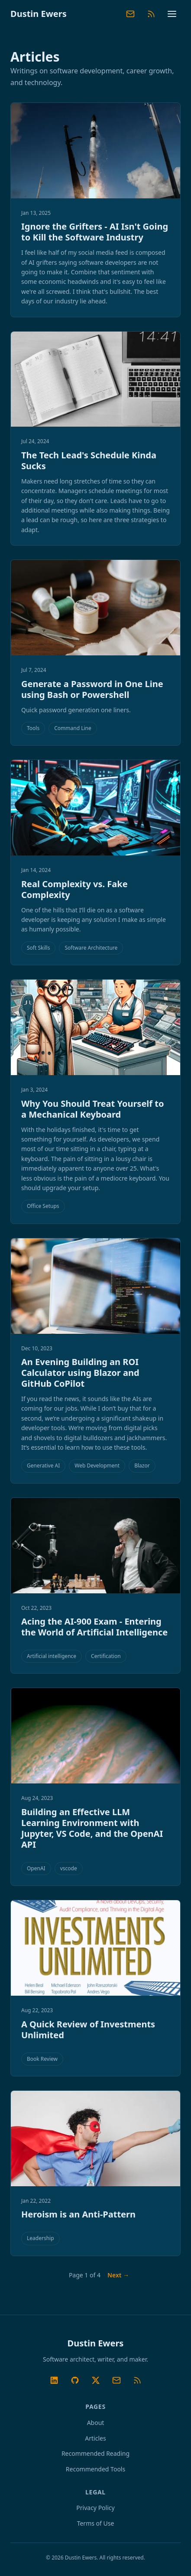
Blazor (141, 1465)
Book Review (42, 2059)
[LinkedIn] (54, 2380)
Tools (33, 728)
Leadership (40, 2238)
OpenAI (36, 1868)
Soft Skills (38, 947)
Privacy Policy (95, 2508)
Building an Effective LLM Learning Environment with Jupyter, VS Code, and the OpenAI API (92, 1828)
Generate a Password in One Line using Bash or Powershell (92, 689)
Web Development (97, 1465)
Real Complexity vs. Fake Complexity (74, 889)
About (95, 2422)
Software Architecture (91, 947)
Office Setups (43, 1206)
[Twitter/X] (95, 2380)
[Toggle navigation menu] (172, 14)
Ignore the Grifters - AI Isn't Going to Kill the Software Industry (94, 231)
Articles (95, 2438)
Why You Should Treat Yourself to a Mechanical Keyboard (92, 1109)
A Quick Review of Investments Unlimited (88, 2029)
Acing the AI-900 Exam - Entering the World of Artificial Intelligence (94, 1626)
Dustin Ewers (38, 14)
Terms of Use (95, 2523)
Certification (106, 1656)
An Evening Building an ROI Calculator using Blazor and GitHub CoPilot (80, 1372)
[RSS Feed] (151, 14)
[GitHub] (75, 2380)
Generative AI (43, 1465)
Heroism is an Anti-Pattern (78, 2214)
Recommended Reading (95, 2453)
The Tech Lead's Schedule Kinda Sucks (88, 460)
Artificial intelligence (51, 1656)
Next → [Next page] (118, 2275)
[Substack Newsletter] (130, 14)
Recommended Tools (95, 2469)
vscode (68, 1868)
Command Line (72, 728)
